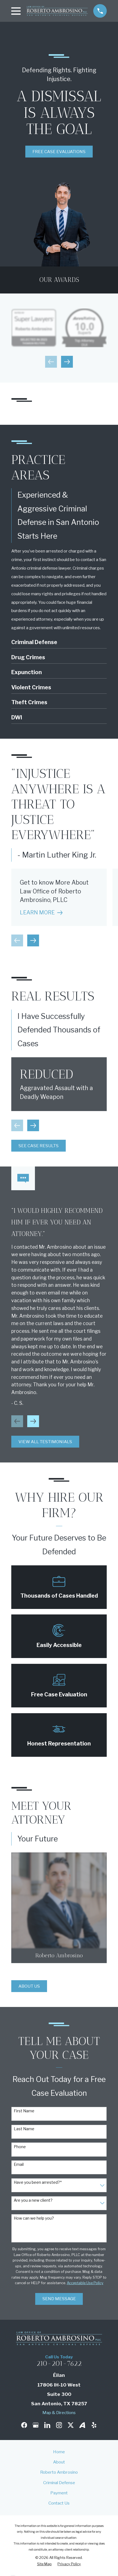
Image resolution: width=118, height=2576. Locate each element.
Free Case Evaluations (59, 151)
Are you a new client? (33, 2200)
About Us (29, 1986)
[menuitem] (44, 2564)
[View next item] (67, 362)
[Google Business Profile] (36, 2425)
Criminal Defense (59, 2482)
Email (19, 2164)
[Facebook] (24, 2425)
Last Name (24, 2129)
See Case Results (38, 1145)
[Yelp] (94, 2425)
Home (59, 2451)
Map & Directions (59, 2412)
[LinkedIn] (47, 2425)
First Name (24, 2111)
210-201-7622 (59, 2363)
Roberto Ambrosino (59, 2472)
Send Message (59, 2298)
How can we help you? (34, 2218)
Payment (59, 2492)
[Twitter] (71, 2425)
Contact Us (59, 2503)
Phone (20, 2147)
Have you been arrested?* (38, 2182)
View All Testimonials (45, 1441)
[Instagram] (59, 2425)
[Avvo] (82, 2425)
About (59, 2462)
